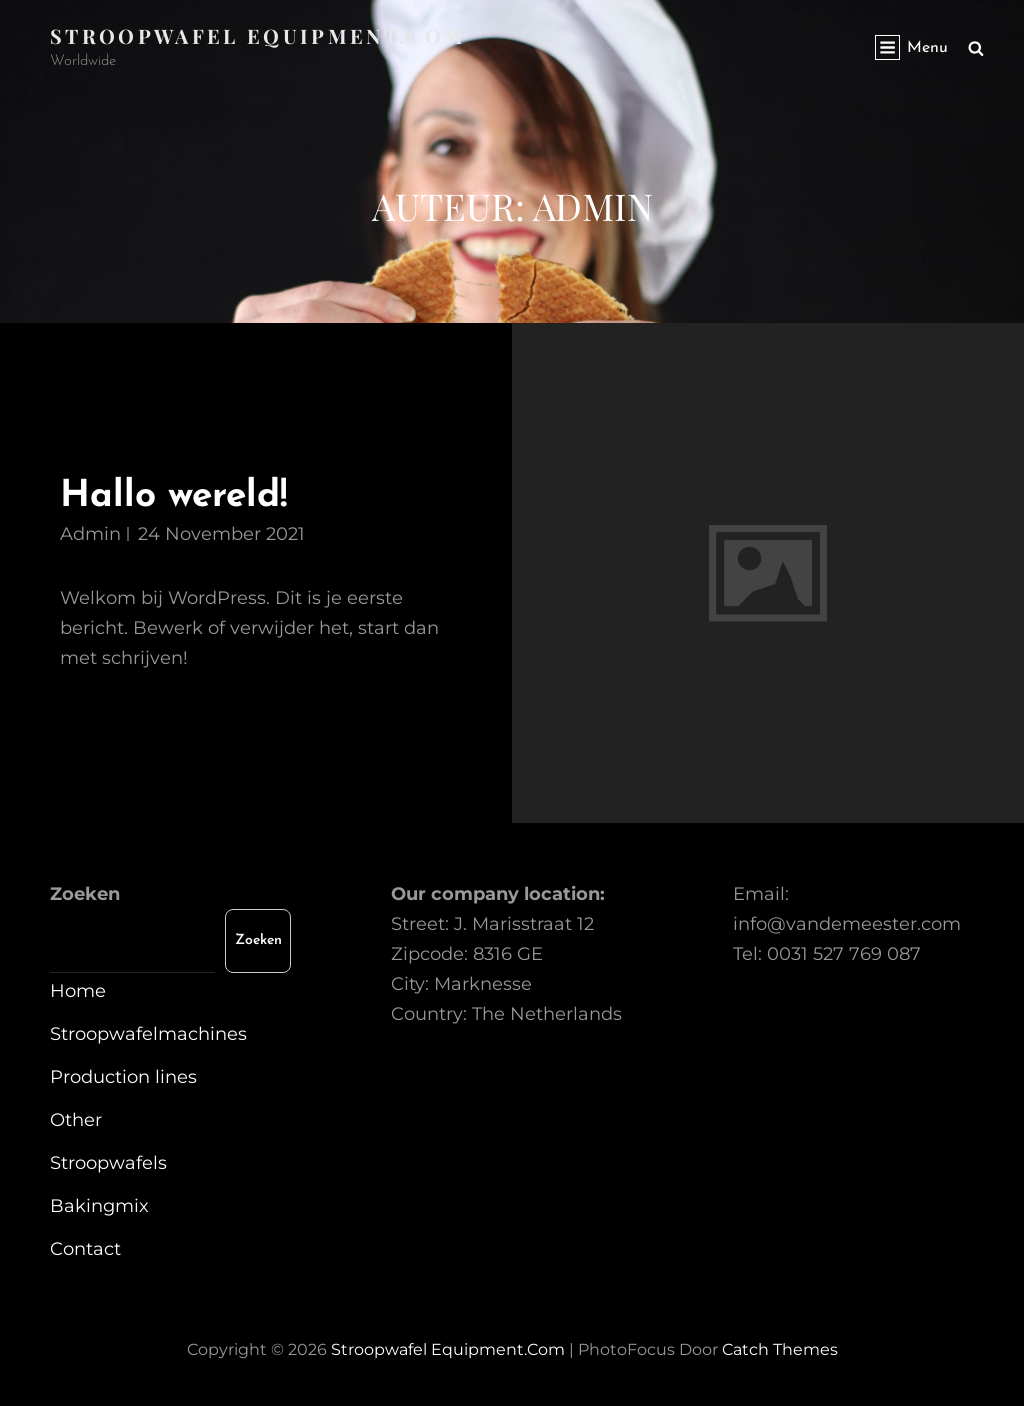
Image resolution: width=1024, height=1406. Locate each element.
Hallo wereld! (173, 496)
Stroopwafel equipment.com (258, 35)
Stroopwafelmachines (148, 1034)
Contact (85, 1249)
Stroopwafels (108, 1163)
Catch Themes (780, 1349)
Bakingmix (99, 1206)
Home (78, 991)
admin (90, 534)
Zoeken (85, 894)
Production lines (123, 1077)
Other (76, 1120)
